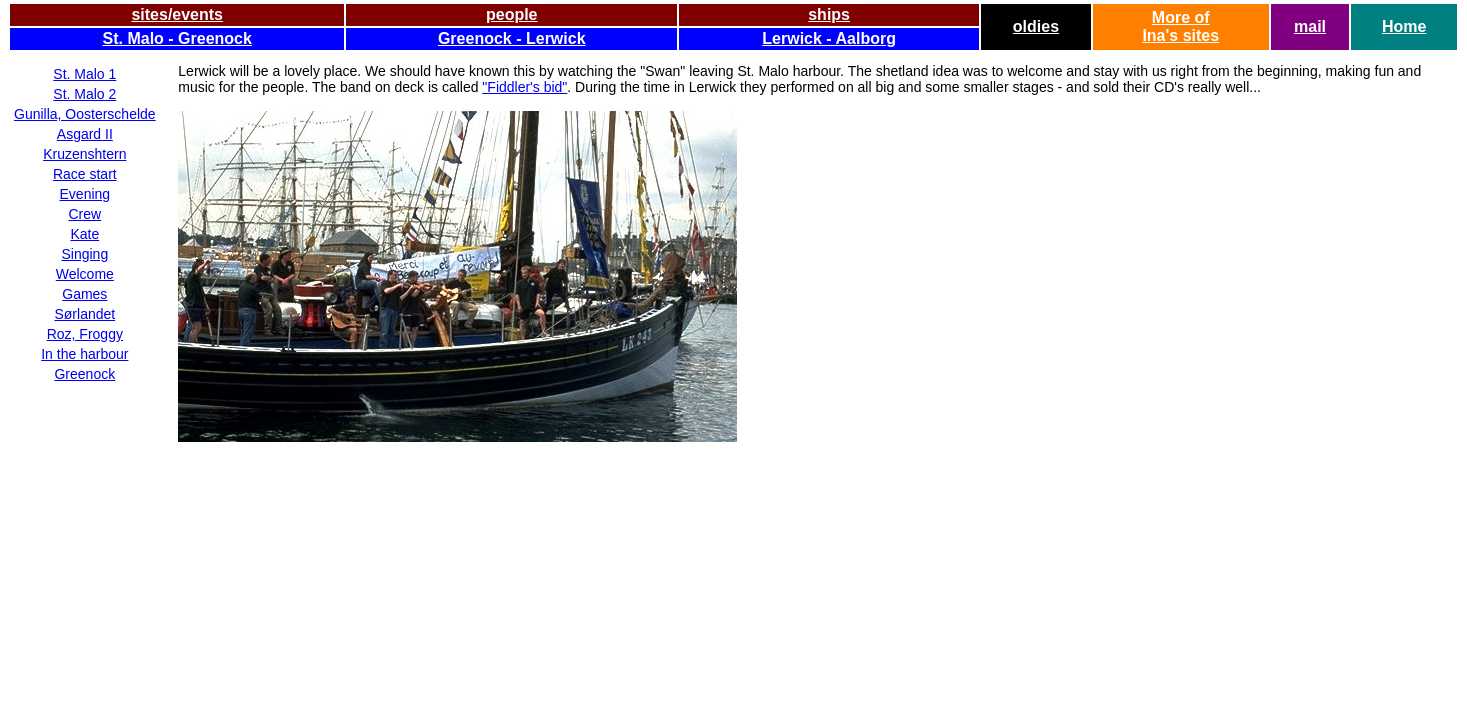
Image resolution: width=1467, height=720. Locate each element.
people (512, 14)
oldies (1036, 26)
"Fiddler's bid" (524, 87)
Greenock (84, 374)
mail (1310, 26)
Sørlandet (84, 314)
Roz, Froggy (85, 334)
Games (84, 294)
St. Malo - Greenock (177, 38)
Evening (85, 194)
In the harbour (84, 354)
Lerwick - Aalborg (829, 38)
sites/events (177, 14)
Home (1404, 26)
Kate (84, 234)
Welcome (85, 274)
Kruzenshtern (84, 154)
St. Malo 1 (84, 74)
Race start (85, 174)
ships (829, 14)
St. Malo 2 (84, 94)
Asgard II (85, 134)
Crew (84, 214)
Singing (84, 254)
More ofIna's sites (1180, 26)
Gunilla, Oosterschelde (85, 114)
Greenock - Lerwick (512, 38)
